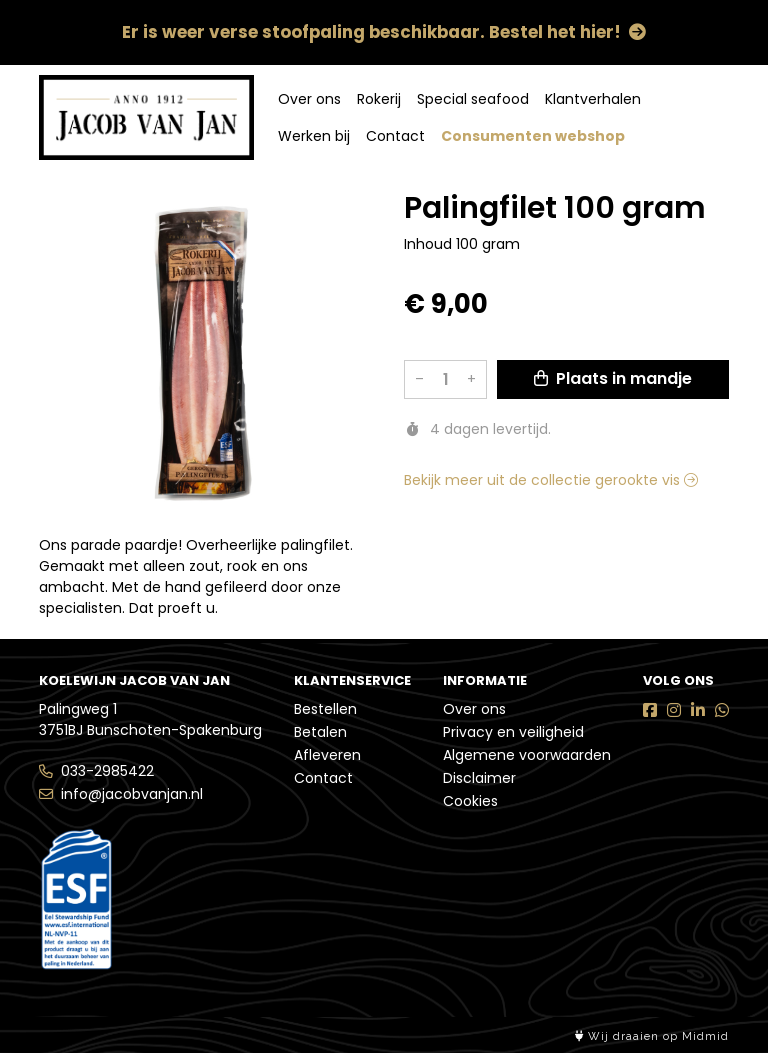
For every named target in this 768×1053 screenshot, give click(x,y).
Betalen (320, 732)
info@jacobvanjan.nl (132, 794)
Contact (395, 136)
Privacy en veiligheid (513, 732)
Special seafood (473, 99)
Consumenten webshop (533, 136)
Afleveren (327, 755)
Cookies (470, 801)
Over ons (309, 99)
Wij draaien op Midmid (652, 1036)
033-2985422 (107, 771)
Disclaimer (479, 778)
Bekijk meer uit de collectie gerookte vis (551, 480)
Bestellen (325, 709)
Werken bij (314, 136)
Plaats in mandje (613, 378)
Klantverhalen (593, 99)
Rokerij (379, 99)
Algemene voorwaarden (527, 755)
